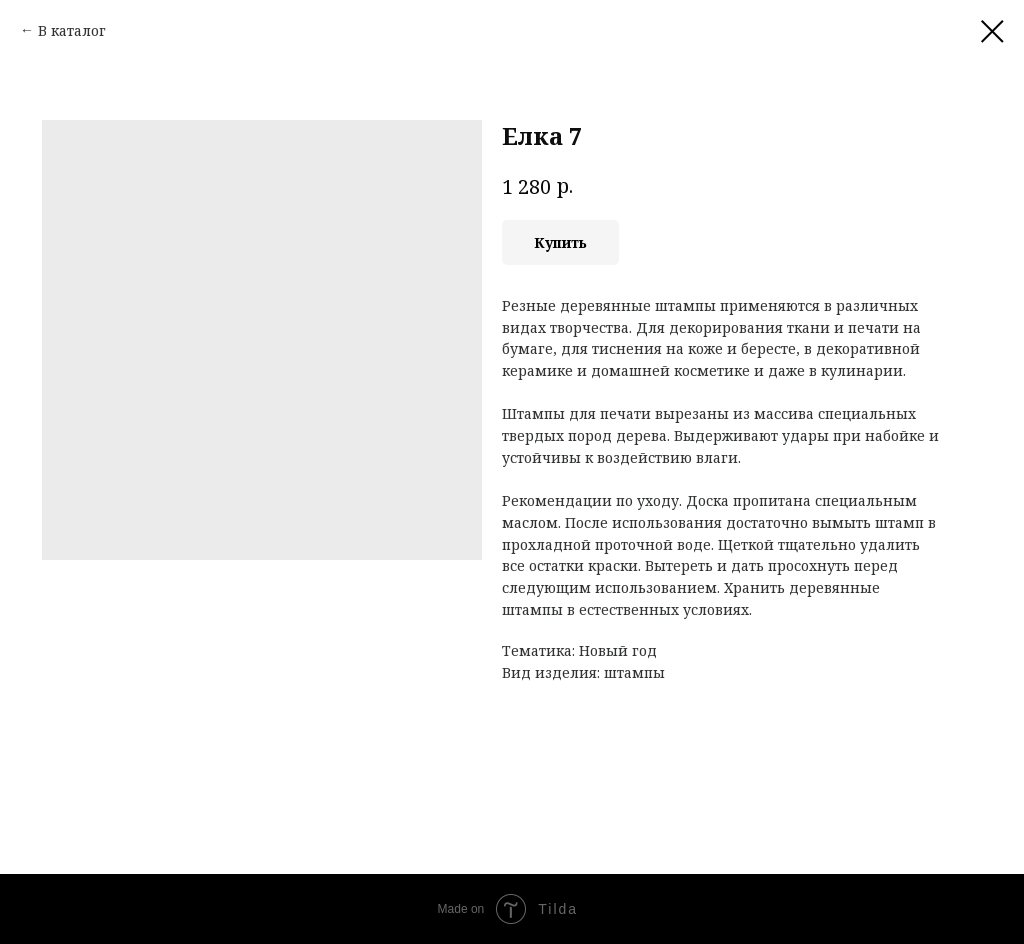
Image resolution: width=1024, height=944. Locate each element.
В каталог (72, 30)
